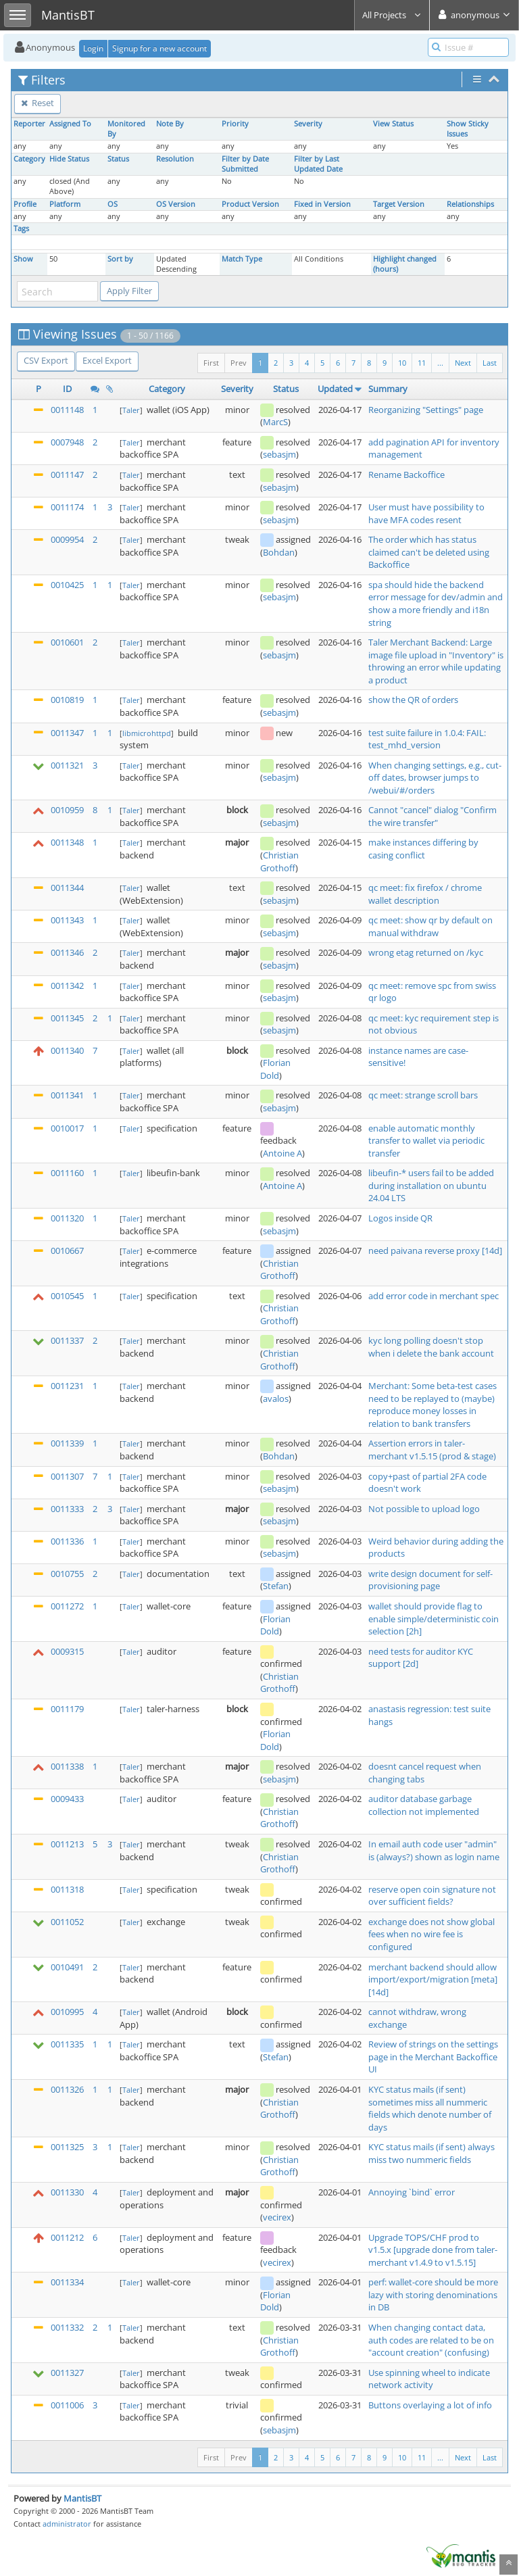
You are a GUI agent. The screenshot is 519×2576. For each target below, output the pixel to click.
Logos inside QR (400, 1218)
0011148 (67, 410)
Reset (37, 103)
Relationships (470, 204)
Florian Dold (275, 1069)
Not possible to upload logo (424, 1509)
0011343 (67, 920)
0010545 (67, 1296)
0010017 (67, 1128)
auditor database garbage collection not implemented (423, 1805)
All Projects (392, 15)
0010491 (67, 1967)
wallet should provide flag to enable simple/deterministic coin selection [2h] (433, 1618)
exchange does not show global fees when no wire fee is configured (431, 1934)
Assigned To (70, 123)
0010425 (67, 585)
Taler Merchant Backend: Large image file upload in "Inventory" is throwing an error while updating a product (435, 661)
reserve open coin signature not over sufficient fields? (432, 1895)
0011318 (67, 1889)
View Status (393, 123)
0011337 (67, 1340)
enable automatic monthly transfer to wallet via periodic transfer (426, 1140)
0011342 (67, 985)
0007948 (67, 442)
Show (23, 259)
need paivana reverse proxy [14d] (435, 1250)
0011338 (67, 1766)
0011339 (67, 1443)
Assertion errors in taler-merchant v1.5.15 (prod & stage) (432, 1449)
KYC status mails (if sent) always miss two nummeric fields (431, 2153)
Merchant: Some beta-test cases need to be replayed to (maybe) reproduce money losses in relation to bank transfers (432, 1405)
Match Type (242, 259)
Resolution (175, 159)
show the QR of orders (413, 700)
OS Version (175, 204)
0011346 (67, 952)
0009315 (67, 1651)
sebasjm (279, 454)
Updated (335, 389)
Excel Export (107, 360)
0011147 (67, 474)
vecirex (277, 2217)
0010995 (67, 2012)
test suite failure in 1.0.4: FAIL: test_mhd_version (427, 739)
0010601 (67, 642)
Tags (21, 228)
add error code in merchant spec (433, 1296)
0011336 (67, 1541)
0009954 (67, 539)
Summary (387, 389)
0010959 (67, 810)
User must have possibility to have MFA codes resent (426, 513)
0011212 (67, 2237)
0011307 (67, 1476)
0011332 (67, 2327)
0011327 (67, 2372)
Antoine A (282, 1153)
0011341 (67, 1095)
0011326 (67, 2089)
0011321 (67, 765)
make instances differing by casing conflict (423, 848)
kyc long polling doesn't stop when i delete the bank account (431, 1346)
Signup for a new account (159, 48)
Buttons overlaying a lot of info (430, 2405)
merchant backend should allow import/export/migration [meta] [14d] (432, 1979)
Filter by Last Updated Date (318, 164)
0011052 (67, 1922)
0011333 (67, 1509)
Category (29, 159)
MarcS (275, 422)
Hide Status (69, 159)
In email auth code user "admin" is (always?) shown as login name (433, 1850)
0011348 (67, 842)
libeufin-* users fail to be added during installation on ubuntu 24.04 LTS (431, 1185)
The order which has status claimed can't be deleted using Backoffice (428, 551)
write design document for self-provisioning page (430, 1580)
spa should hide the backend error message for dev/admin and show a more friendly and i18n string (435, 604)
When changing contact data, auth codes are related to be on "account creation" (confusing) (431, 2339)
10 (402, 363)
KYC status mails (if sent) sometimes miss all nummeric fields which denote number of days (429, 2108)
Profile (25, 204)
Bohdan (279, 552)
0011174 (67, 507)
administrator (67, 2524)
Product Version (250, 204)
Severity (308, 123)
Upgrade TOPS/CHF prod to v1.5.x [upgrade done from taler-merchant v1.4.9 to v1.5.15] (432, 2249)
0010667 (67, 1250)
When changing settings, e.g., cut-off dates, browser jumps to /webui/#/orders (434, 777)
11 (422, 363)
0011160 (67, 1173)
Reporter (29, 123)
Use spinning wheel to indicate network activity (429, 2378)
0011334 (67, 2282)
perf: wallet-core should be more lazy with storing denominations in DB (433, 2294)
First (211, 363)
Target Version (398, 204)
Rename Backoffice (406, 474)
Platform (64, 204)
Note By (170, 123)
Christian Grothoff (279, 861)
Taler (131, 410)
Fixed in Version (322, 204)
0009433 (67, 1799)
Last (490, 363)
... (440, 363)
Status (118, 159)
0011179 (67, 1709)
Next (463, 363)
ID (67, 389)
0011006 (67, 2405)
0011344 (67, 887)
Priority (235, 123)
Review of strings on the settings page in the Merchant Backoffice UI (433, 2056)
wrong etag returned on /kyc (425, 952)
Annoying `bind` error (411, 2192)
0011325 (67, 2147)
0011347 (67, 733)
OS (112, 204)
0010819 (67, 700)
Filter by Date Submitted (245, 164)
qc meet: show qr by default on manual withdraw (430, 926)
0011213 (67, 1844)
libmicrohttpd (146, 733)
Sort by (120, 259)
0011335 (67, 2044)
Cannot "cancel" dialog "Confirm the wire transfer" (432, 816)
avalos (276, 1398)
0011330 (67, 2192)
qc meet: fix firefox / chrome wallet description (425, 893)
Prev (238, 363)
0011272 (67, 1606)
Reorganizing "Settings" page (425, 410)
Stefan (276, 1586)
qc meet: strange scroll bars (423, 1095)
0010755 (67, 1574)
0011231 (67, 1386)
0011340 (67, 1050)
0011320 (67, 1218)
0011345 (67, 1018)
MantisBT (82, 2498)
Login (93, 48)
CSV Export (46, 360)
